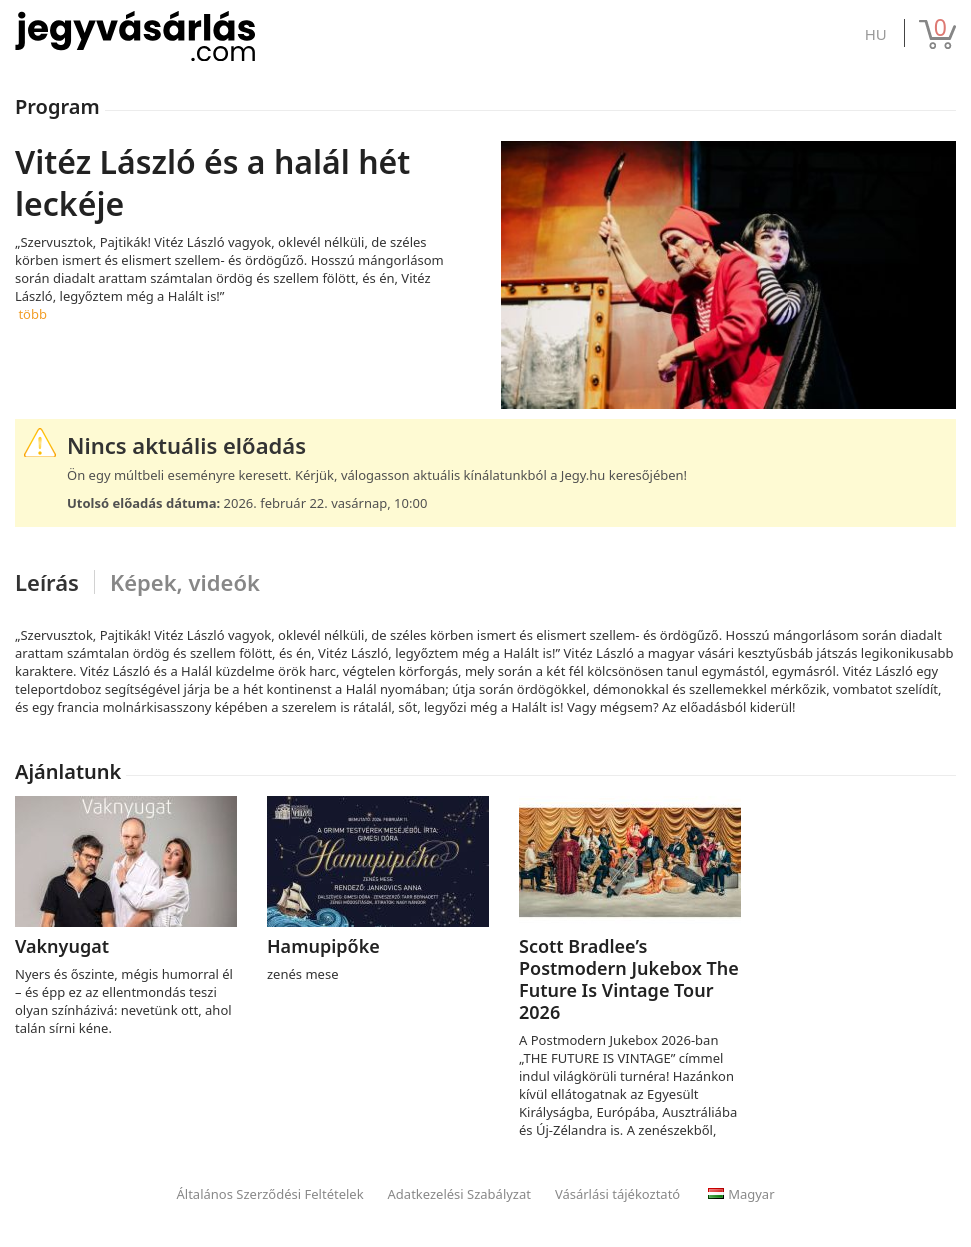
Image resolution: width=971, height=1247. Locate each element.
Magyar (741, 1194)
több (32, 314)
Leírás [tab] (47, 582)
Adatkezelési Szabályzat (459, 1194)
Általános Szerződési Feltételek (270, 1194)
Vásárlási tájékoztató (617, 1194)
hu (876, 34)
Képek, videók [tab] (185, 582)
